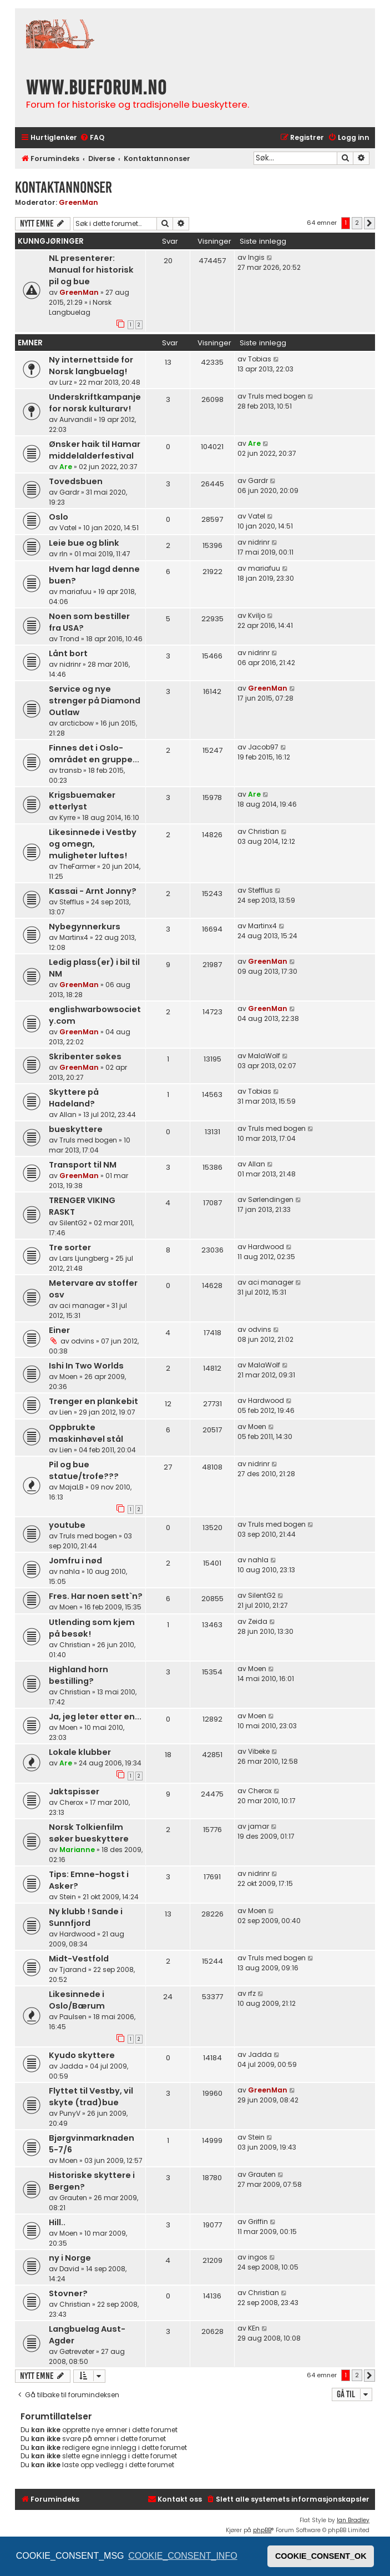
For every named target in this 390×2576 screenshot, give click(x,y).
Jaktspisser (74, 1791)
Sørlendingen (270, 1199)
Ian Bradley (353, 2520)
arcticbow (76, 723)
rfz (252, 1993)
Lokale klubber (80, 1752)
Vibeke (259, 1751)
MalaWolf (264, 1055)
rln (63, 554)
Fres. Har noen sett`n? (96, 1596)
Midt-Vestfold (79, 1958)
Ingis (256, 257)
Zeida (257, 1621)
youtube (67, 1525)
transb (70, 770)
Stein (67, 1896)
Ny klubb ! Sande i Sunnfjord (86, 1917)
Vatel (68, 527)
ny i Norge (70, 2257)
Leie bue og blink (84, 543)
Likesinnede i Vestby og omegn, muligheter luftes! (92, 844)
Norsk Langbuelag (80, 307)
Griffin (258, 2221)
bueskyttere (76, 1129)
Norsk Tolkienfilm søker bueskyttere (89, 1833)
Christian (263, 831)
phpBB (262, 2530)
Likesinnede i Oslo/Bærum (77, 2000)
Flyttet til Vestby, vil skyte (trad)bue (91, 2096)
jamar (258, 1826)
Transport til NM (83, 1164)
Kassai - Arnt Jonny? (92, 891)
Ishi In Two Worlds (86, 1365)
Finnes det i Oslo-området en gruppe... (94, 753)
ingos (257, 2257)
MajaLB (71, 1487)
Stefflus (71, 902)
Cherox (71, 1802)
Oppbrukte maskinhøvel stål (86, 1433)
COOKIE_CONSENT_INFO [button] (182, 2555)
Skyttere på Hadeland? (74, 1097)
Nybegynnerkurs (84, 926)
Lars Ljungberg (84, 1258)
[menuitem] (92, 137)
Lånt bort (68, 653)
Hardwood (266, 1246)
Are (65, 466)
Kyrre (67, 817)
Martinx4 (73, 937)
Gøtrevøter (76, 2351)
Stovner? (68, 2293)
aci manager (82, 1305)
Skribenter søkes (85, 1056)
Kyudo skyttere (82, 2055)
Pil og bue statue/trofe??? (84, 1470)
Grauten (73, 2197)
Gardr (69, 492)
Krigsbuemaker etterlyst (82, 800)
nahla (69, 1571)
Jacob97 (263, 747)
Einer (59, 1330)
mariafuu (75, 591)
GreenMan (78, 202)
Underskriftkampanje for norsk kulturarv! (95, 402)
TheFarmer (77, 866)
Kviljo (256, 615)
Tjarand (73, 1969)
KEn (254, 2328)
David (69, 2268)
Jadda (71, 2066)
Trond (69, 638)
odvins (82, 1341)
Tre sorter (70, 1247)
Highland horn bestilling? (78, 1675)
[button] (369, 223)
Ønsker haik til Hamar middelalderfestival (94, 450)
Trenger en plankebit (93, 1401)
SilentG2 (73, 1222)
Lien (65, 1412)
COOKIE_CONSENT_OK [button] (321, 2556)
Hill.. (57, 2222)
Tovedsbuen (76, 481)
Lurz (65, 382)
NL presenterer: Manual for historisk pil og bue (91, 270)
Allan (68, 1114)
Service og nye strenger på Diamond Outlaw (94, 700)
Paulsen (73, 2016)
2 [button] (357, 222)
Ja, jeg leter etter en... (95, 1716)
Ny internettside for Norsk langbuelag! (91, 365)
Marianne (77, 1849)
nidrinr (259, 542)
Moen (68, 1376)
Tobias (259, 359)
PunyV (69, 2113)
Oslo (58, 516)
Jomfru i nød (75, 1560)
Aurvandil (75, 419)
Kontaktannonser (63, 187)
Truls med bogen (277, 396)
